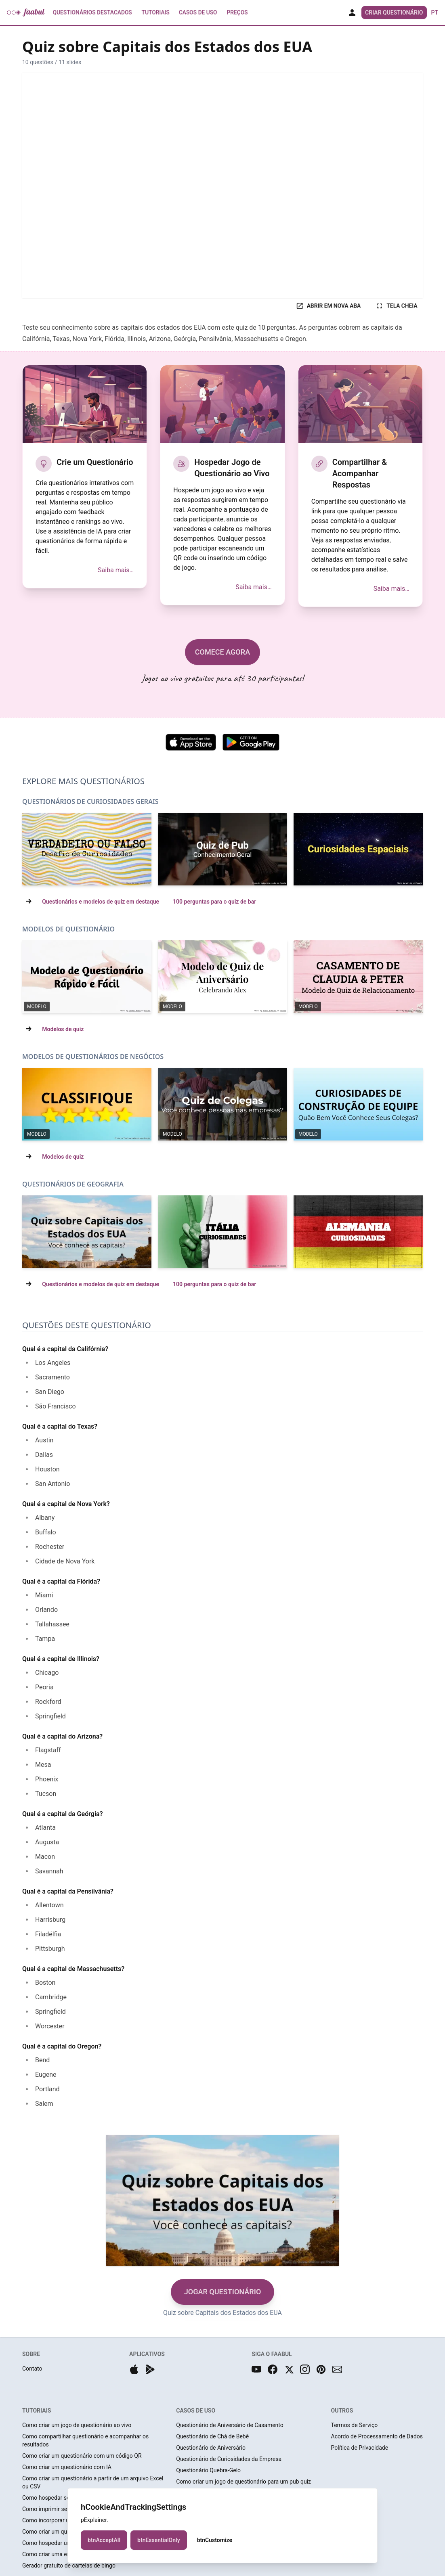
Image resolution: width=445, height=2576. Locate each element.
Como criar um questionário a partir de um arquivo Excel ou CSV (92, 2482)
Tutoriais (155, 12)
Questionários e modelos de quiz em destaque (100, 901)
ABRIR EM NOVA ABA (328, 306)
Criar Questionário (394, 12)
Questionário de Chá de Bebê (212, 2436)
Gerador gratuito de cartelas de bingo (68, 2565)
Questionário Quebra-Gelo (208, 2470)
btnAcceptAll (104, 2540)
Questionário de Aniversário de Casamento (229, 2425)
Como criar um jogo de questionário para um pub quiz (243, 2481)
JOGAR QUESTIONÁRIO (222, 2291)
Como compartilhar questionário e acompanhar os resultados (85, 2440)
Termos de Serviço (354, 2425)
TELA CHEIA (396, 306)
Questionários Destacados (92, 12)
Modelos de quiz (63, 1029)
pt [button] (434, 12)
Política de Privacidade (359, 2447)
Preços (237, 12)
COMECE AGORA (222, 652)
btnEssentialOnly (158, 2540)
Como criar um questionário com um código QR (82, 2456)
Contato (32, 2368)
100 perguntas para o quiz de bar (214, 901)
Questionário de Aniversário (211, 2447)
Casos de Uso (197, 12)
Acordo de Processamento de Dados (377, 2436)
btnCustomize (214, 2540)
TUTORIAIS (36, 2410)
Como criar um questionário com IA (66, 2467)
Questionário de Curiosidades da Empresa (228, 2459)
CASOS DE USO (195, 2410)
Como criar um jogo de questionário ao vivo (76, 2425)
